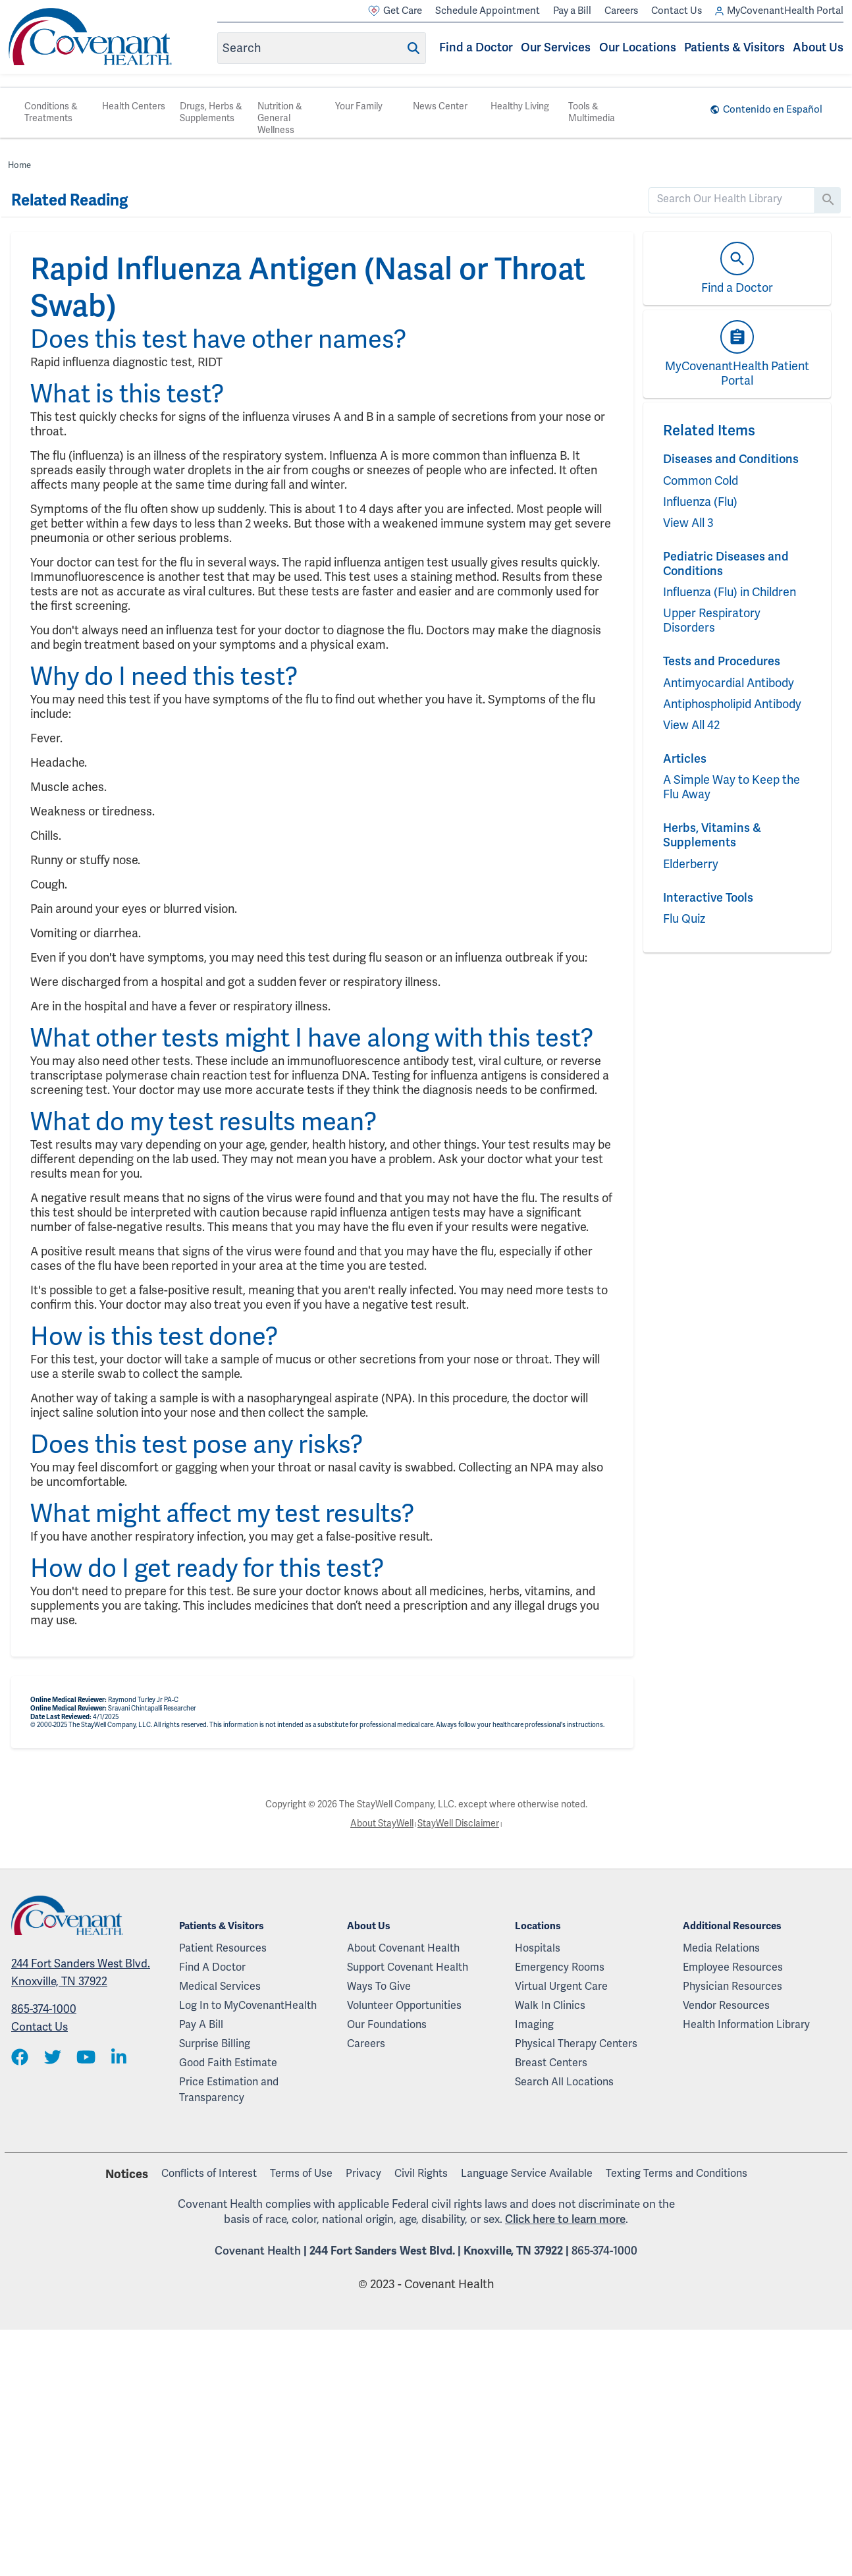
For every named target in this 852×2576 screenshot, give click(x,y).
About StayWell (381, 1823)
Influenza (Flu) (700, 502)
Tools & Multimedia (591, 112)
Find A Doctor (212, 1967)
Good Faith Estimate (228, 2062)
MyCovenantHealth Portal (779, 10)
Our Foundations (387, 2024)
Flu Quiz (684, 919)
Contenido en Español (772, 109)
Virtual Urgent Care (561, 1986)
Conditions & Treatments (51, 112)
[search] (732, 199)
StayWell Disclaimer (458, 1823)
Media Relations (721, 1948)
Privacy (363, 2173)
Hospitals (537, 1948)
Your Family (359, 106)
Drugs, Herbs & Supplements (211, 112)
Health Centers (133, 106)
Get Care (395, 10)
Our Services (556, 47)
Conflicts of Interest (209, 2173)
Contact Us (676, 10)
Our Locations (637, 47)
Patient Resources (223, 1948)
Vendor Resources (726, 2005)
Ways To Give (379, 1986)
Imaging (534, 2024)
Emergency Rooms (559, 1967)
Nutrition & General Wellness (279, 118)
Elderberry (690, 864)
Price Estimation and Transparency (229, 2089)
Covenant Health (258, 2251)
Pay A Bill (201, 2024)
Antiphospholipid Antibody (732, 704)
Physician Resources (732, 1986)
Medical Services (220, 1986)
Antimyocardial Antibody (728, 683)
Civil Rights (421, 2173)
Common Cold (700, 481)
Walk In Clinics (550, 2005)
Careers (621, 10)
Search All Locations (564, 2082)
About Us (818, 47)
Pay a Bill (572, 10)
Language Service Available (527, 2173)
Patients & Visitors (734, 47)
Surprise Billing (214, 2043)
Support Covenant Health (407, 1967)
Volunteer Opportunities (404, 2005)
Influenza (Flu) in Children (729, 592)
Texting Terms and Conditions (676, 2173)
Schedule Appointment (487, 10)
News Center (440, 106)
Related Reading (69, 200)
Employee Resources (733, 1967)
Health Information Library (746, 2024)
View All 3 (688, 523)
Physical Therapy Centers (576, 2043)
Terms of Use (301, 2173)
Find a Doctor (476, 47)
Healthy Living (520, 106)
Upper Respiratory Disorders (711, 620)
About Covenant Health (403, 1948)
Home (19, 165)
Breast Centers (551, 2062)
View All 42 (691, 725)
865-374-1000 (43, 2009)
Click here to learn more (565, 2219)
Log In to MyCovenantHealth (248, 2005)
